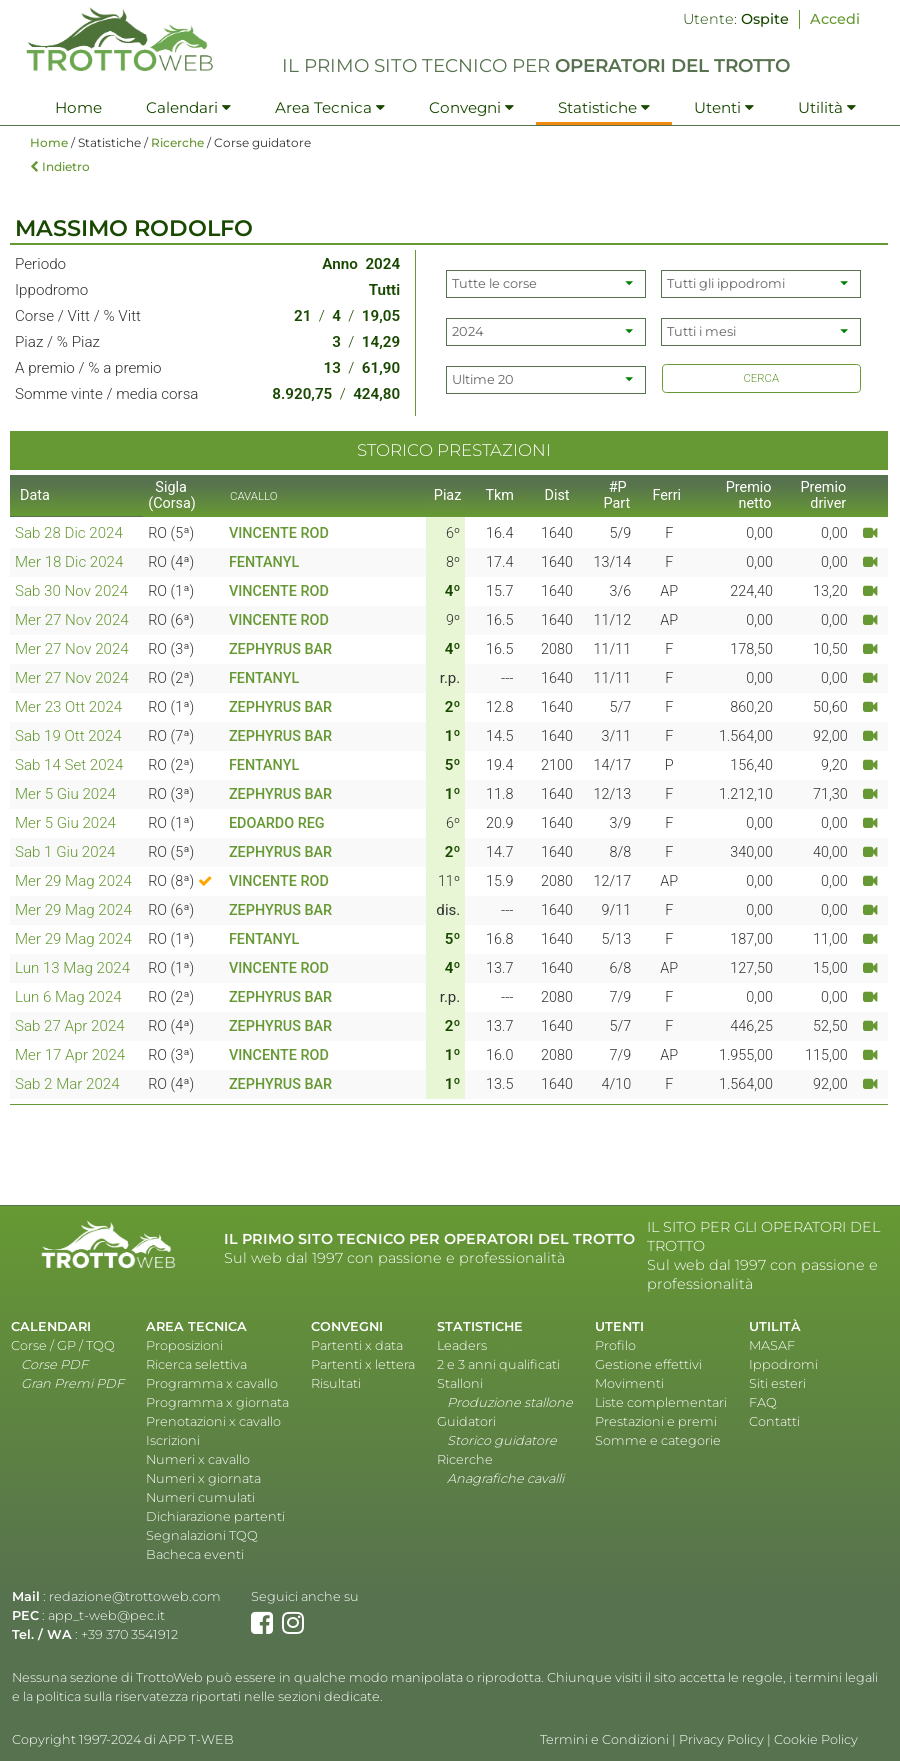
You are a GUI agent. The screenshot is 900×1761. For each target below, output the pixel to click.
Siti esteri (777, 1383)
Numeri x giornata (203, 1478)
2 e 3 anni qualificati (498, 1364)
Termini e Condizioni (604, 1739)
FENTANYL (264, 562)
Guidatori (466, 1421)
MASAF (772, 1345)
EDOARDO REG (277, 823)
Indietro (60, 166)
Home (78, 107)
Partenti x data (357, 1345)
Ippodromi (783, 1364)
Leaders (462, 1345)
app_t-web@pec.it (106, 1615)
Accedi (835, 19)
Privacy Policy (721, 1739)
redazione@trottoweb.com (135, 1596)
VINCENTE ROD (279, 533)
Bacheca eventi (195, 1554)
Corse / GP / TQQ (63, 1345)
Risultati (336, 1383)
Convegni (471, 107)
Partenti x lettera (363, 1364)
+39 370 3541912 (129, 1634)
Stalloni (460, 1383)
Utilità (827, 107)
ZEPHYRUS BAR (280, 649)
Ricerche (177, 142)
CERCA (761, 378)
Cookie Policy (816, 1739)
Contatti (774, 1421)
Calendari (188, 107)
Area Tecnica (330, 107)
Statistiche (604, 107)
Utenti (724, 107)
